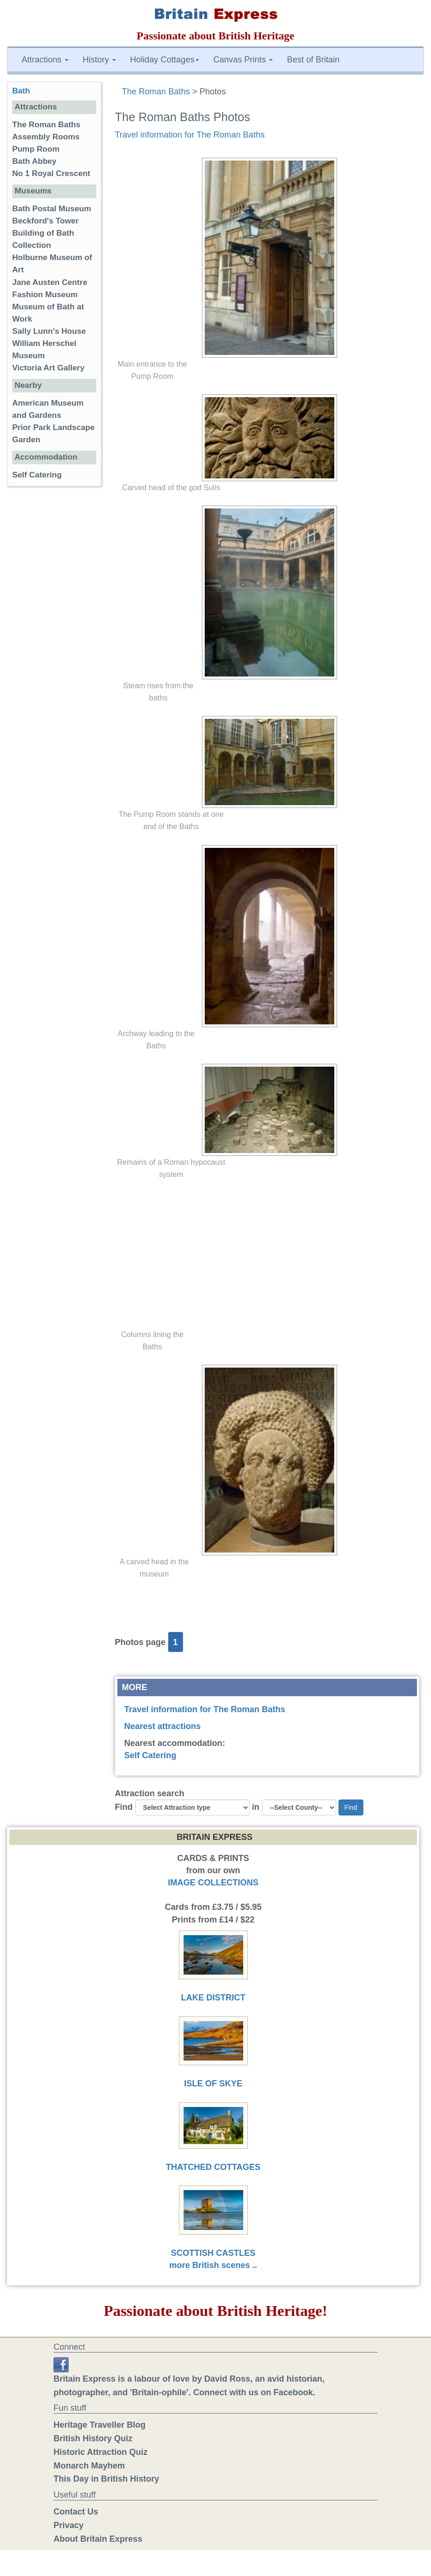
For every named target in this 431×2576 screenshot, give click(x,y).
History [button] (99, 59)
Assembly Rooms (45, 136)
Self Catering (150, 1755)
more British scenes (209, 2265)
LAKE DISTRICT (213, 1997)
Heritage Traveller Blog (100, 2425)
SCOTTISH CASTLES (213, 2253)
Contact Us (76, 2511)
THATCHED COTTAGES (213, 2167)
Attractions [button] (45, 59)
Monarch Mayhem (89, 2465)
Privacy (69, 2525)
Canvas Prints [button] (243, 59)
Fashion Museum (45, 294)
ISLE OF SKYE (213, 2083)
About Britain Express (98, 2539)
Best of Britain (313, 59)
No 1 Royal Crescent (51, 173)
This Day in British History (106, 2479)
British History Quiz (93, 2438)
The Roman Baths (156, 91)
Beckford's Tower (45, 220)
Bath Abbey (34, 161)
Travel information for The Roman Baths (190, 134)
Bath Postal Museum (51, 208)
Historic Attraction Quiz (100, 2452)
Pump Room (36, 149)
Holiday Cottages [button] (164, 59)
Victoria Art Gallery (48, 367)
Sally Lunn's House (49, 331)
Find (124, 1807)
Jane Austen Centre (49, 282)
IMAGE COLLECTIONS (213, 1882)
